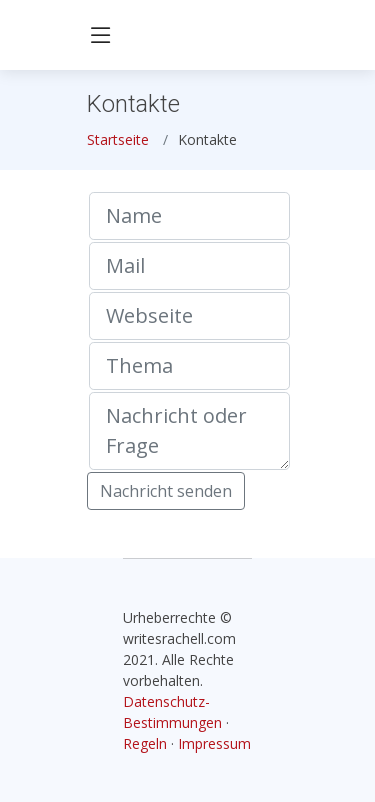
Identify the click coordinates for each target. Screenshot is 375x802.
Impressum (214, 743)
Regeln (145, 743)
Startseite (118, 139)
